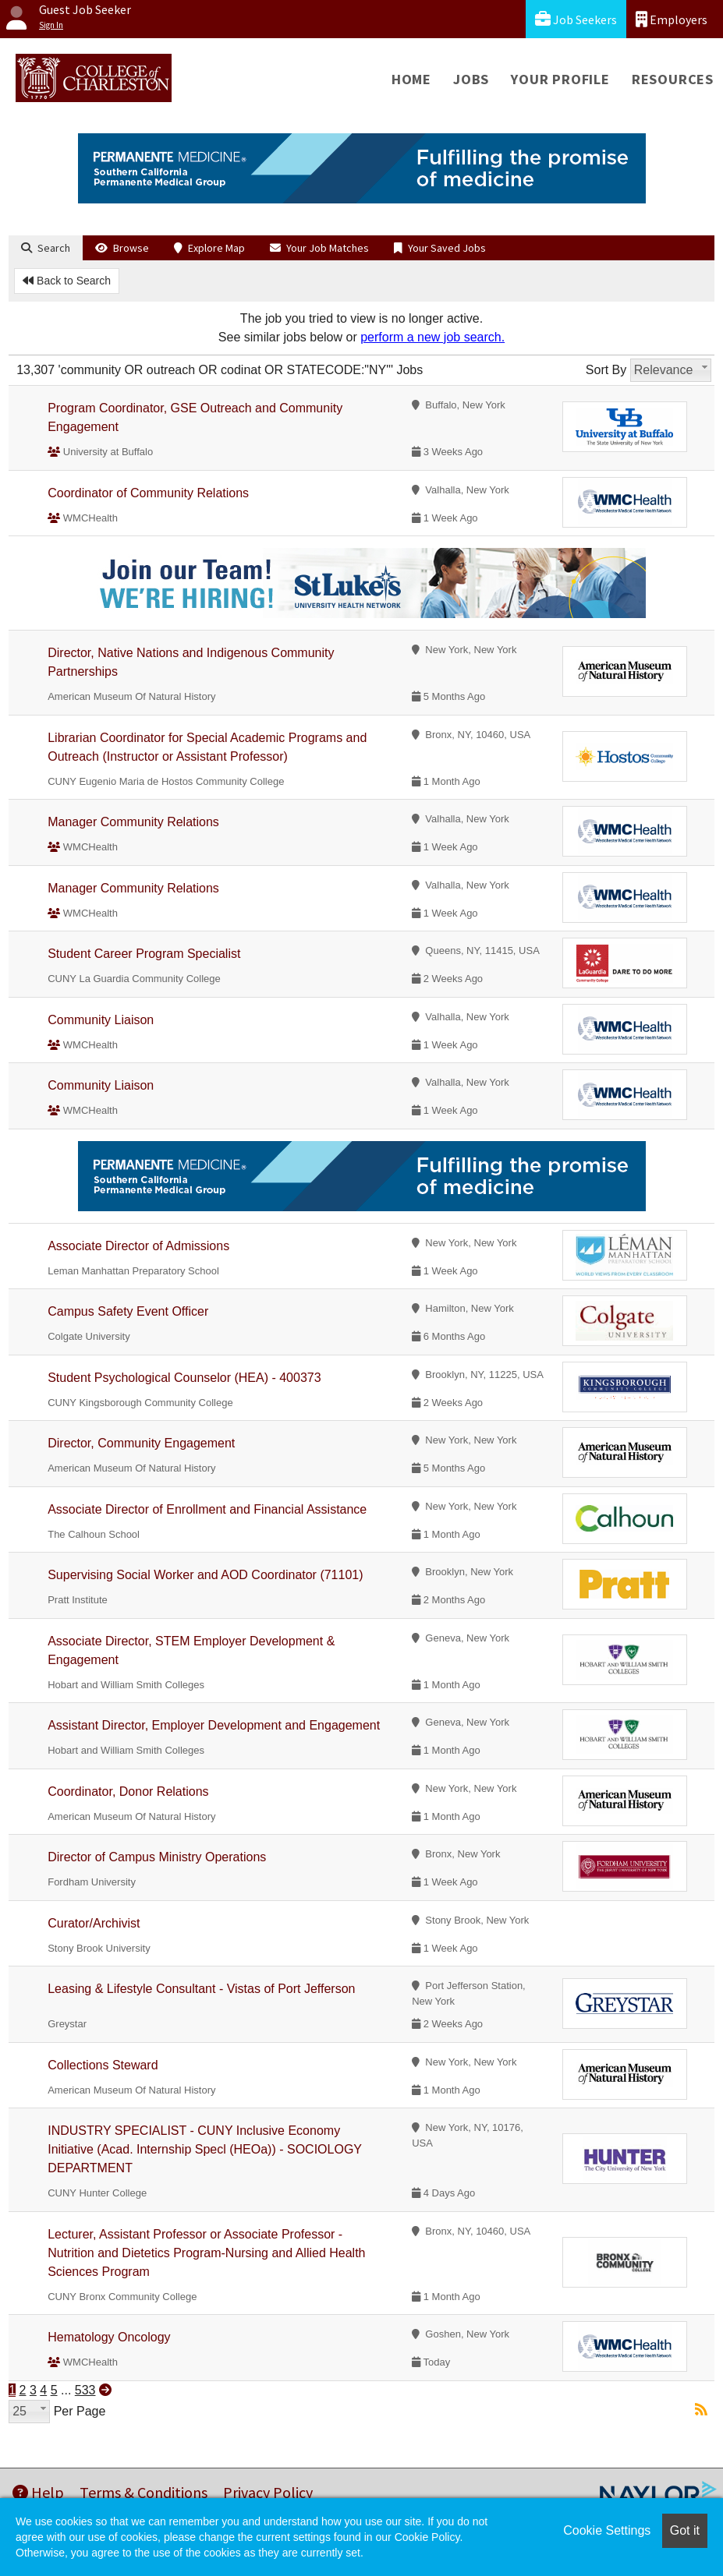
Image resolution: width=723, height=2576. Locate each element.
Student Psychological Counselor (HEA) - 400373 (184, 1377)
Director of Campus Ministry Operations (157, 1857)
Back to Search (67, 280)
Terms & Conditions (143, 2492)
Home (411, 79)
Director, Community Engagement (141, 1443)
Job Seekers (576, 19)
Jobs (471, 79)
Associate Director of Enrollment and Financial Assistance (207, 1509)
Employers (671, 19)
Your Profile (560, 79)
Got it (685, 2530)
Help (38, 2492)
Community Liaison (101, 1020)
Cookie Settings (606, 2530)
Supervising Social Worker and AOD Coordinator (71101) (205, 1574)
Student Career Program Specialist (144, 953)
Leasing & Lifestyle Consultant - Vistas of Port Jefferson (201, 1988)
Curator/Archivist (94, 1923)
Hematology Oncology (109, 2337)
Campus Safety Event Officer (128, 1311)
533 (85, 2390)
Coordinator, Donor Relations (128, 1791)
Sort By (606, 369)
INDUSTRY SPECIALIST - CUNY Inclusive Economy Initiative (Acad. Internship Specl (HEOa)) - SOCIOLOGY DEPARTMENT (205, 2149)
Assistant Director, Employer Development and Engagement (214, 1725)
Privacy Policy (268, 2492)
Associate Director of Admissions (138, 1246)
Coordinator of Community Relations (148, 493)
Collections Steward (103, 2065)
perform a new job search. (432, 337)
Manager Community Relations (133, 822)
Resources (673, 79)
